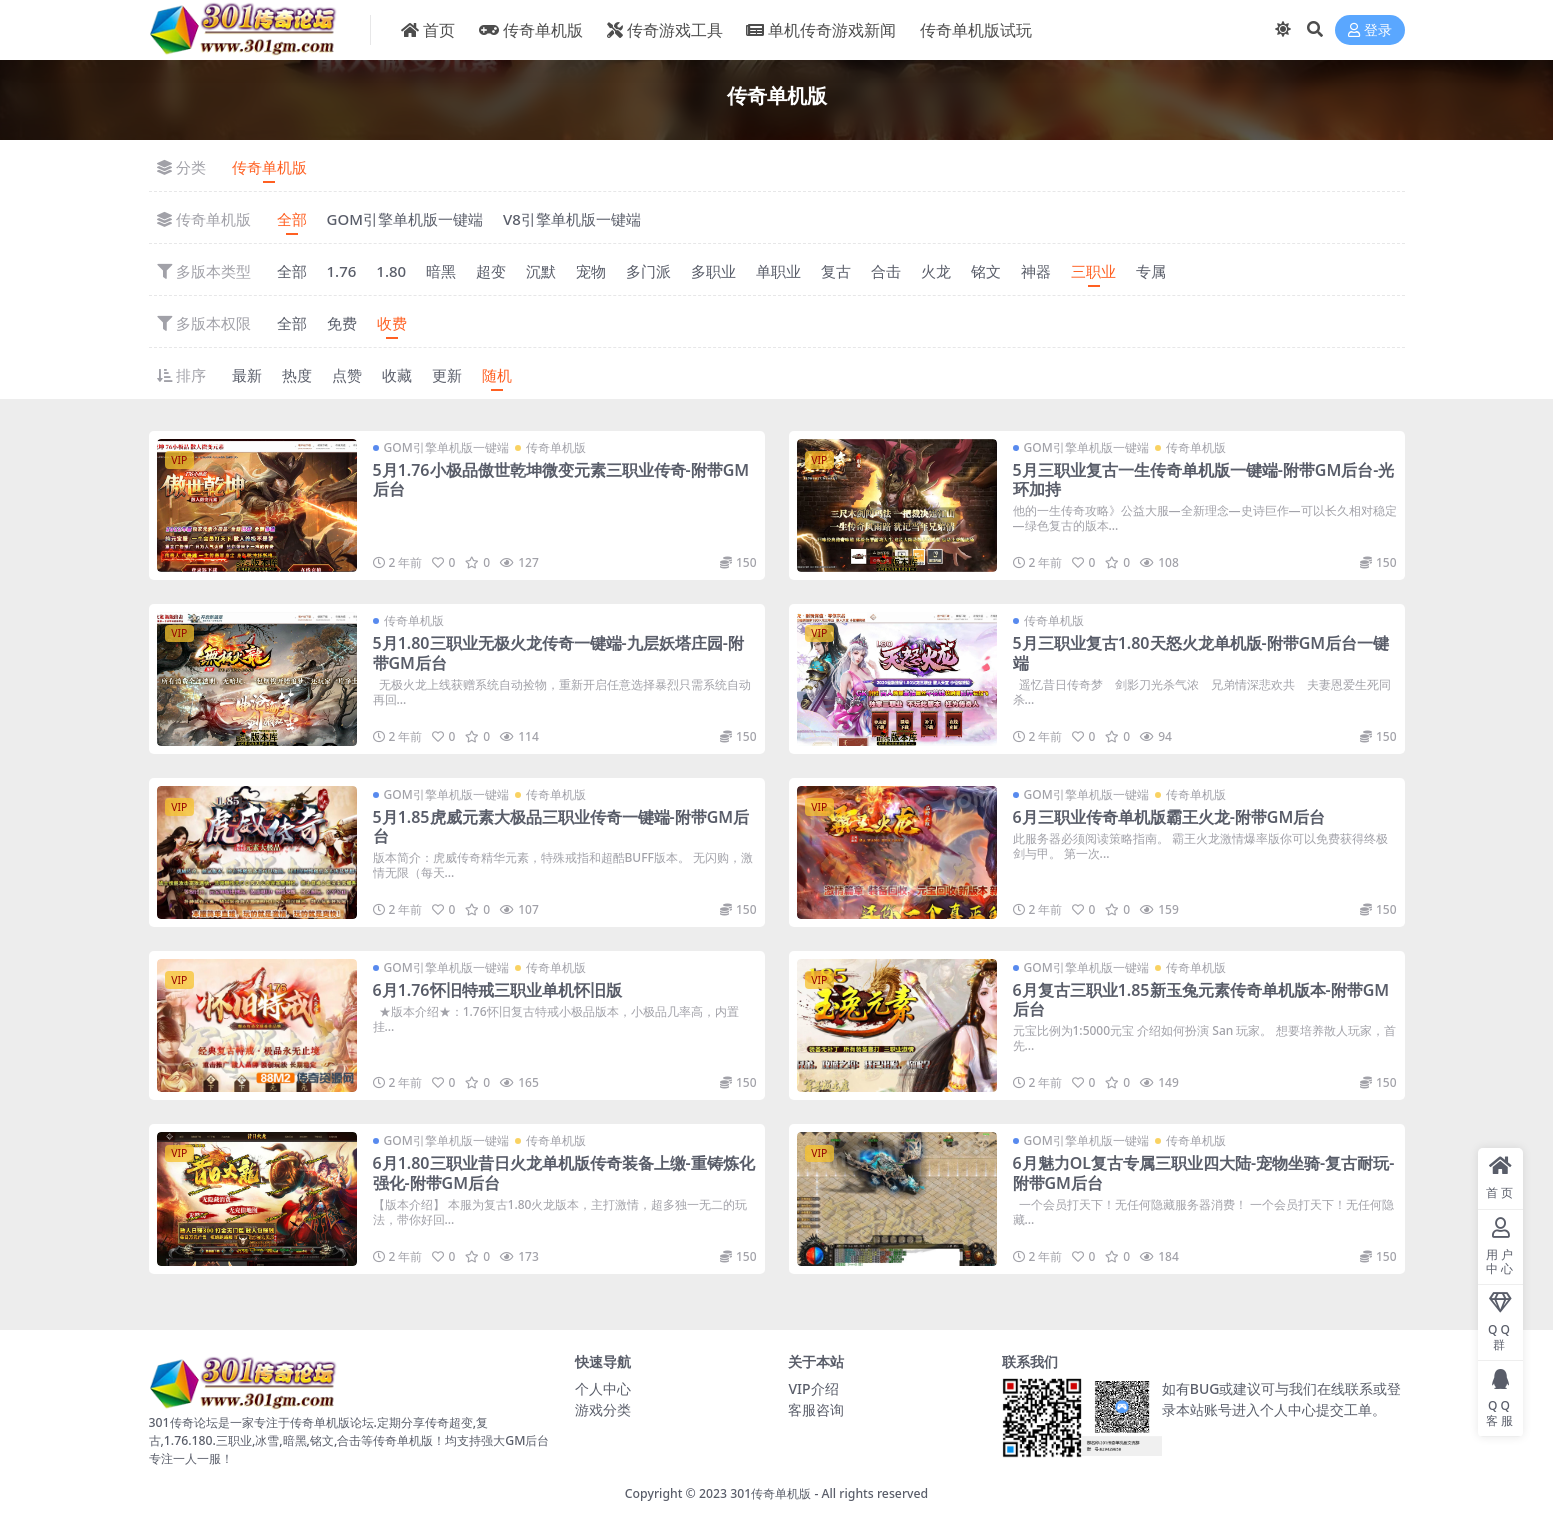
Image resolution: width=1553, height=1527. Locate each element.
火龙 (936, 271)
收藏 (397, 375)
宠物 (591, 271)
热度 (297, 375)
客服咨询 (816, 1409)
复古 (836, 271)
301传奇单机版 (770, 1493)
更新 (447, 375)
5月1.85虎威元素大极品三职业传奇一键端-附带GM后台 (561, 826)
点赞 (347, 375)
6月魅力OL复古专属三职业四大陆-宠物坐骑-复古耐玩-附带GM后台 (1204, 1172)
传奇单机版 (269, 167)
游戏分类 (603, 1409)
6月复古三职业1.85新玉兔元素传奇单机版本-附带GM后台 (1201, 999)
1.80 (391, 271)
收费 (392, 323)
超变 (491, 271)
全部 (292, 219)
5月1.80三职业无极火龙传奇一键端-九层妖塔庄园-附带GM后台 (558, 652)
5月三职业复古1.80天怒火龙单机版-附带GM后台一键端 (1201, 652)
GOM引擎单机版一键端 (405, 219)
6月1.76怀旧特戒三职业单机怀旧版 (497, 990)
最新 (247, 375)
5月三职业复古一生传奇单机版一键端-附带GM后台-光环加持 (1204, 479)
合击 (886, 271)
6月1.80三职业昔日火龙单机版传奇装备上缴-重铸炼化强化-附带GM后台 (564, 1172)
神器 (1036, 271)
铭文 (986, 271)
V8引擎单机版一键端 (572, 219)
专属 (1151, 271)
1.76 (342, 271)
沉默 (541, 271)
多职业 (713, 271)
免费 (342, 323)
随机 (497, 375)
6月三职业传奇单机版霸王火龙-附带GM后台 (1169, 817)
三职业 (1093, 271)
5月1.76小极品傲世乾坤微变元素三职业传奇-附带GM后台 (561, 479)
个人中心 (603, 1388)
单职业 (778, 271)
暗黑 (441, 271)
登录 (1370, 30)
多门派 (648, 271)
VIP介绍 (813, 1388)
